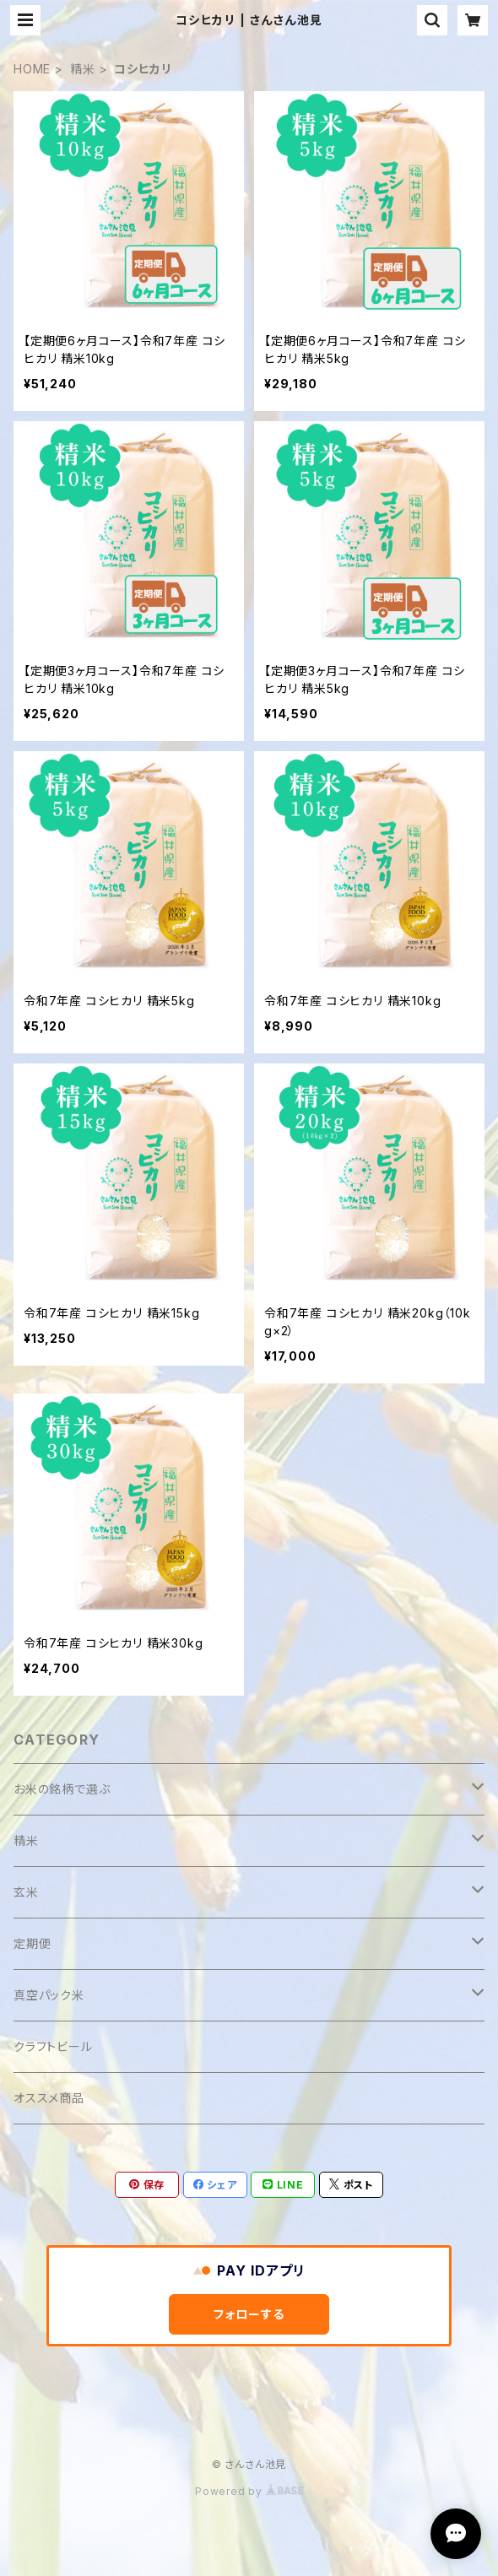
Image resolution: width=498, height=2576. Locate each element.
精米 (82, 69)
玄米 (26, 1892)
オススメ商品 (49, 2098)
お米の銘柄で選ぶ (62, 1789)
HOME (32, 69)
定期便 (32, 1943)
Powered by (249, 2491)
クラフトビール (53, 2046)
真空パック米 (49, 1995)
